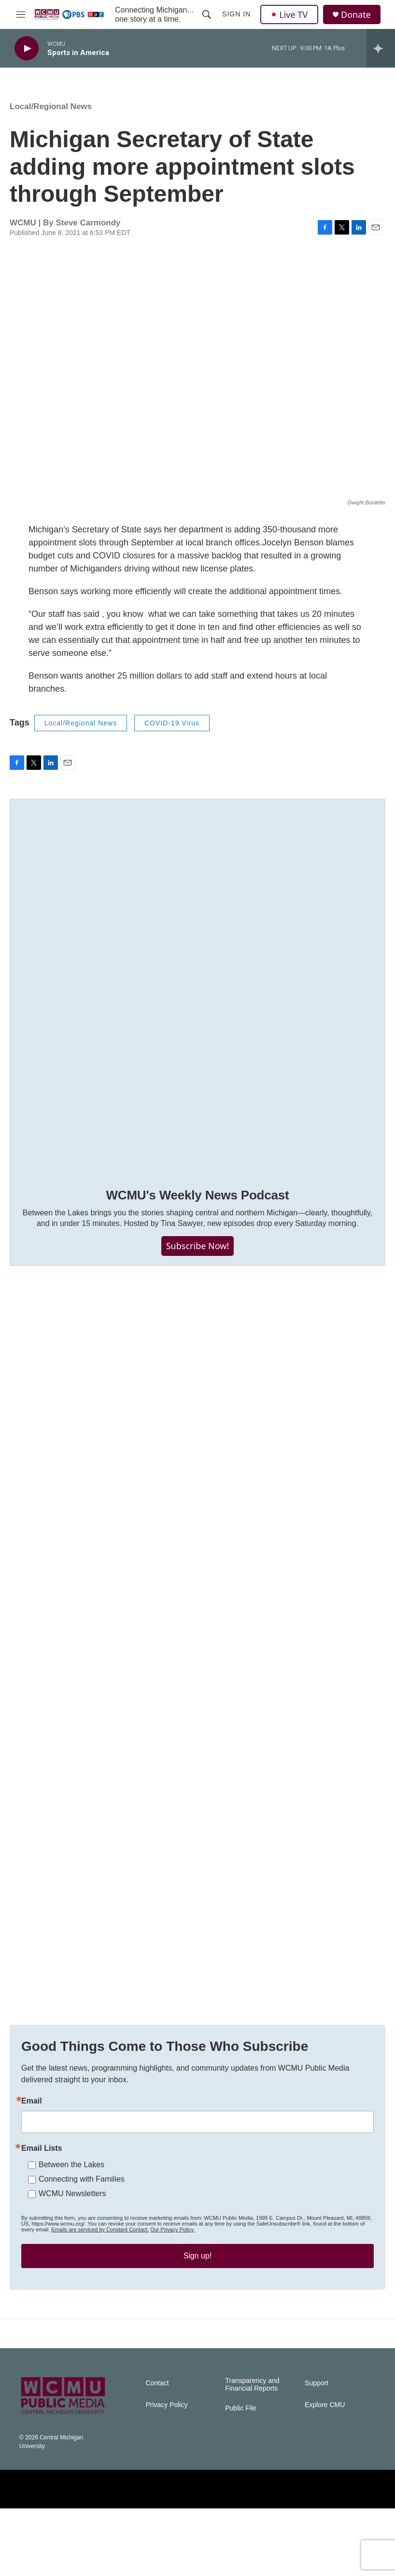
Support (316, 2450)
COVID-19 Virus (171, 733)
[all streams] (381, 48)
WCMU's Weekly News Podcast (197, 1204)
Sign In (236, 14)
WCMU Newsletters (72, 2242)
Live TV (289, 14)
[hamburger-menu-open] (21, 14)
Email (31, 2149)
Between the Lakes (71, 2213)
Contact (157, 2450)
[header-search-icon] (207, 14)
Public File (240, 2475)
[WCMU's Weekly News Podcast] (197, 996)
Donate (356, 15)
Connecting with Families (82, 2227)
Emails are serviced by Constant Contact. (100, 2278)
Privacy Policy (166, 2472)
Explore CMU (325, 2472)
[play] (26, 48)
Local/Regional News (51, 116)
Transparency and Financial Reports (252, 2452)
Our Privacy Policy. (172, 2278)
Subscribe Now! (197, 1255)
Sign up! (197, 2304)
